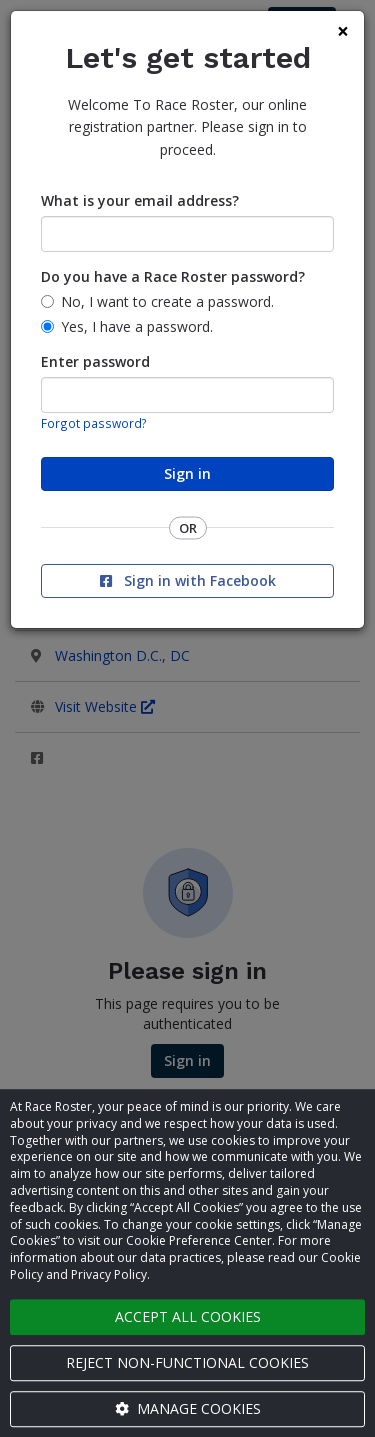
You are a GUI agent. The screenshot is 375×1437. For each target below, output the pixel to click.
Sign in (187, 473)
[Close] (343, 31)
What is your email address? (140, 200)
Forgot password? (94, 423)
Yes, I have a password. (137, 326)
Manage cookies (188, 1408)
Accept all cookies (188, 1316)
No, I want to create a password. (167, 301)
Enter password (95, 361)
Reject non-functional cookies (187, 1362)
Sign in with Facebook (188, 580)
